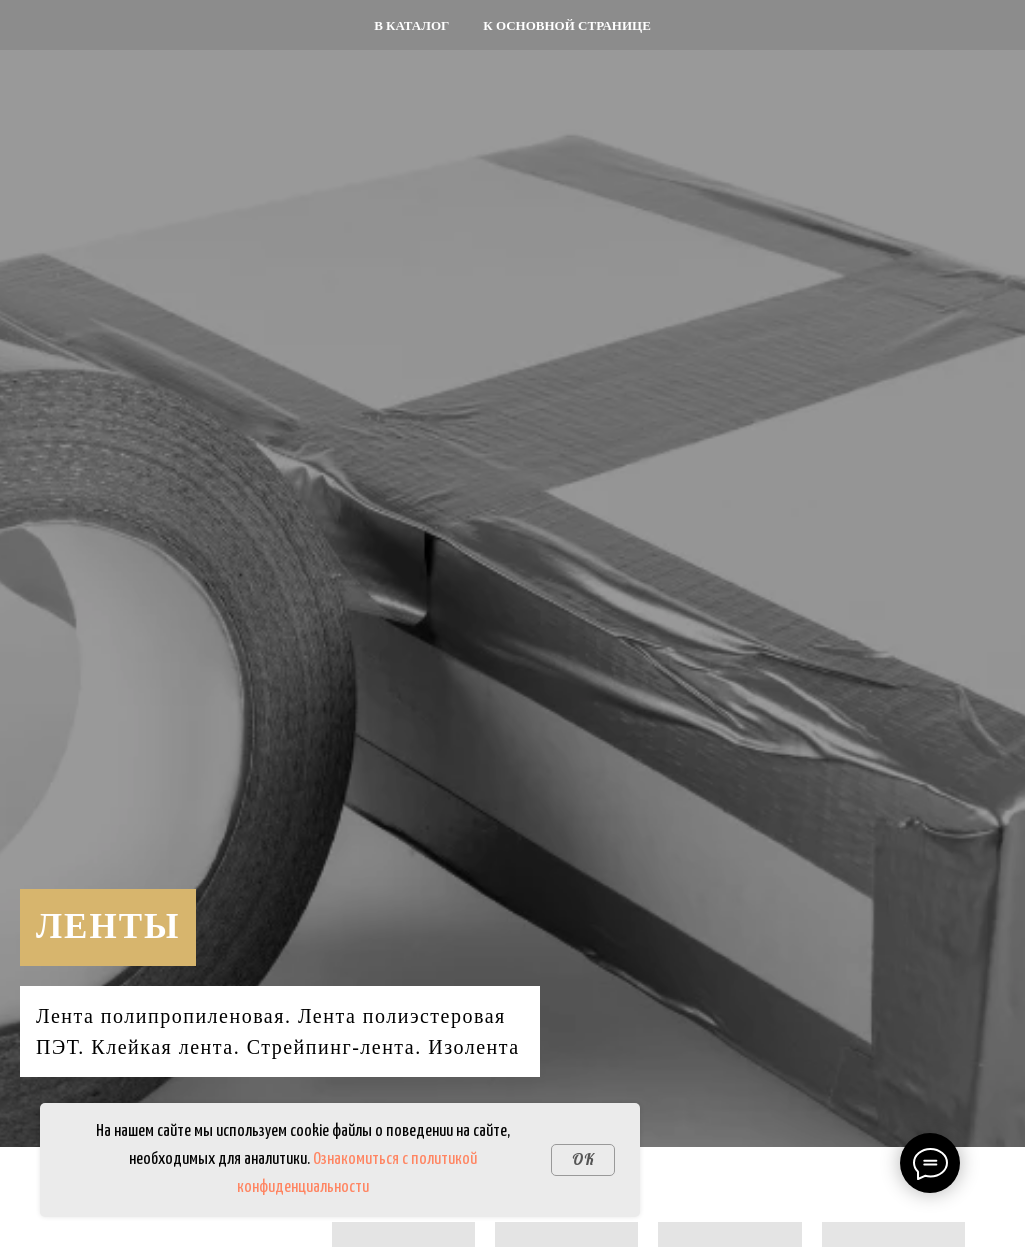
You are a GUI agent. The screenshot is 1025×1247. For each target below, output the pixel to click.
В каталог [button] (411, 25)
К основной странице (567, 25)
